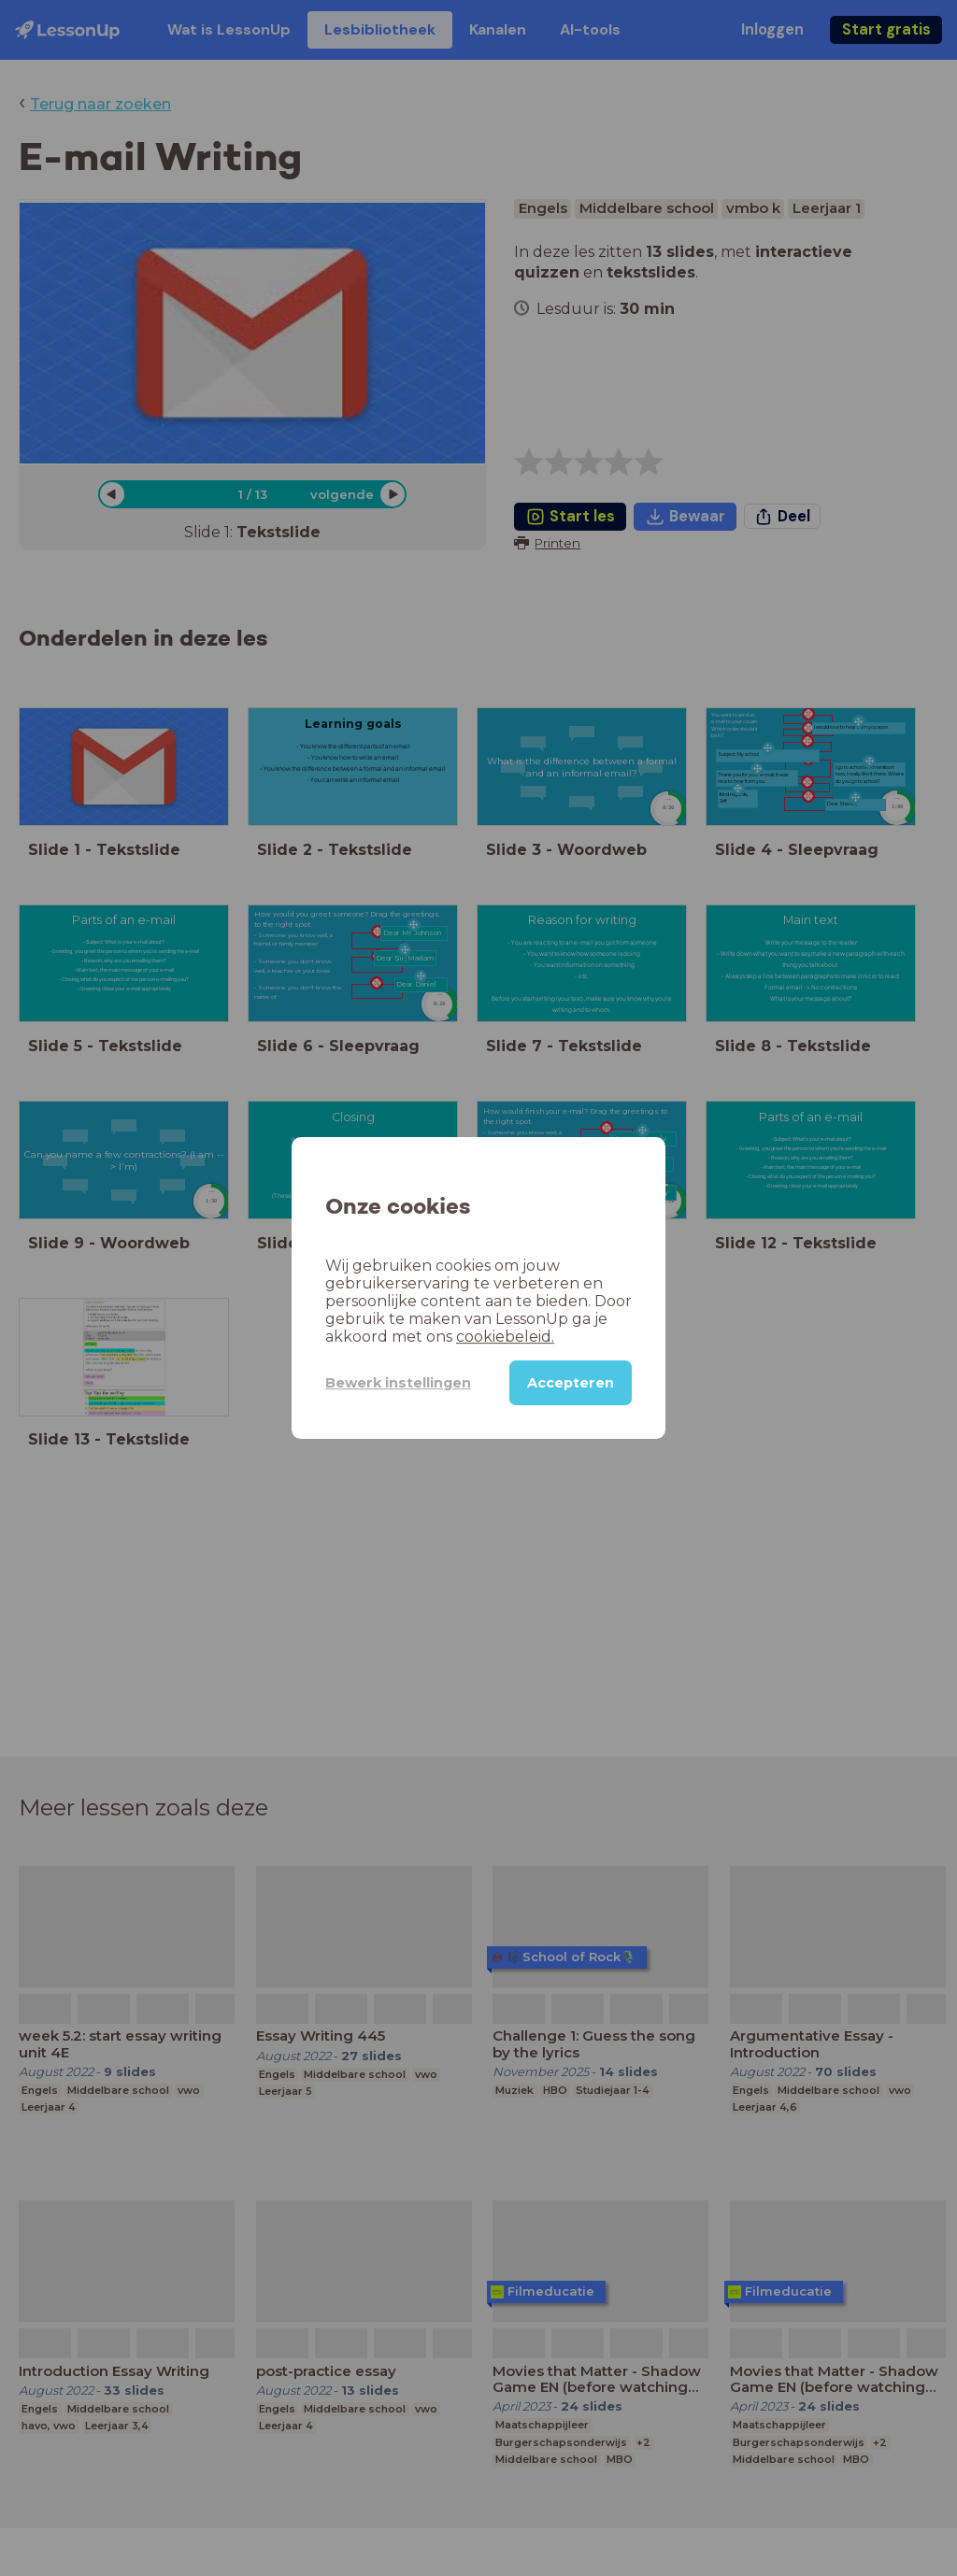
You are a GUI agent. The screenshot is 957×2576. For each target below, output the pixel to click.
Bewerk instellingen (398, 1382)
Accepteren (570, 1382)
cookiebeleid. (505, 1336)
